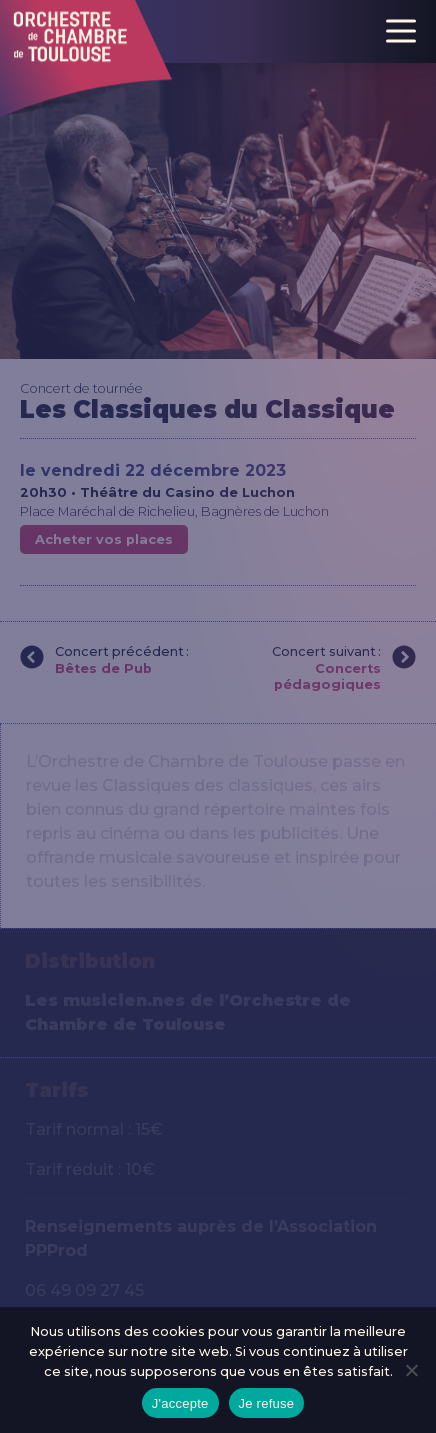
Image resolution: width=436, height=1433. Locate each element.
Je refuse (267, 1403)
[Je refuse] (411, 1370)
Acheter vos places (104, 539)
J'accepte (180, 1403)
